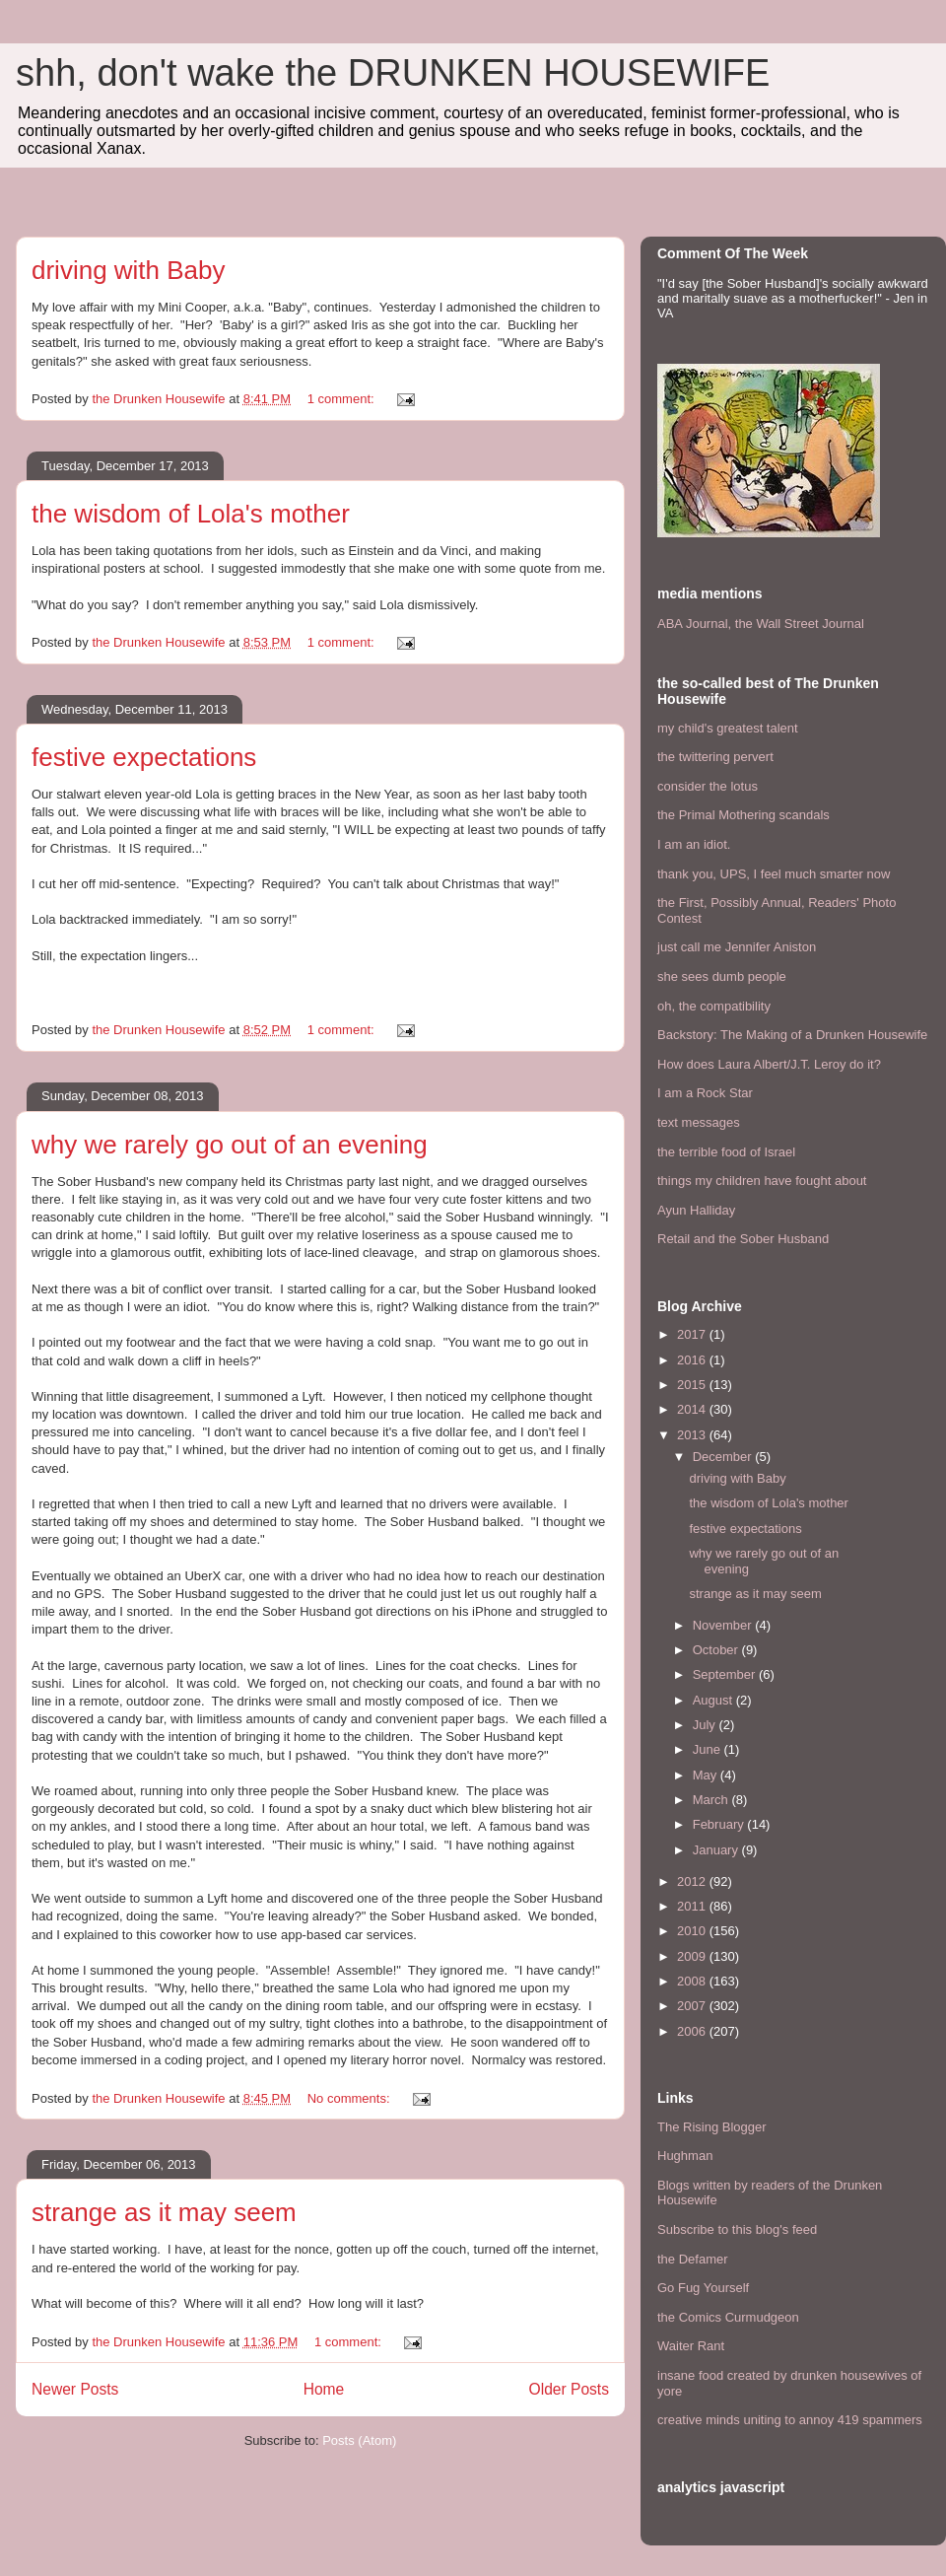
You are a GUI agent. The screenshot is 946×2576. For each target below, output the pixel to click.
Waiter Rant (690, 2345)
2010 (693, 1930)
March (712, 1799)
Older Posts (569, 2389)
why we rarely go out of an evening (230, 1144)
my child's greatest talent (727, 728)
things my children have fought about (761, 1180)
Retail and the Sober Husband (743, 1238)
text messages (698, 1122)
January (717, 1850)
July (706, 1724)
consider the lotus (707, 786)
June (708, 1749)
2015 (693, 1384)
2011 (693, 1906)
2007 (693, 2005)
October (717, 1649)
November (724, 1625)
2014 (693, 1409)
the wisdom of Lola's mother (191, 513)
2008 (693, 1981)
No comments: (350, 2098)
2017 (693, 1334)
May (706, 1775)
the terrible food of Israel (726, 1152)
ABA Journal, (694, 623)
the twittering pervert (715, 756)
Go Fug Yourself (703, 2287)
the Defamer (692, 2259)
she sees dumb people (721, 976)
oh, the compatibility (714, 1006)
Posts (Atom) (359, 2440)
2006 (693, 2031)
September (726, 1674)
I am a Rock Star (705, 1092)
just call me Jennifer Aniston (736, 947)
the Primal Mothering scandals (743, 814)
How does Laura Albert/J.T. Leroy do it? (769, 1064)
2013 (693, 1434)
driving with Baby (129, 270)
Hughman (684, 2155)
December (724, 1456)
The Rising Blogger (712, 2127)
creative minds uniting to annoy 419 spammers (789, 2419)
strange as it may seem (164, 2212)
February (720, 1824)
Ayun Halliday (696, 1210)
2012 (693, 1881)
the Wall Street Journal (799, 623)
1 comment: (342, 398)
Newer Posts (75, 2389)
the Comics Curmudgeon (728, 2317)
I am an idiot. (693, 844)
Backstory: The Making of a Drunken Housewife (792, 1034)
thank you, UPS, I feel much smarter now (773, 874)
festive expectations (144, 757)
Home (324, 2389)
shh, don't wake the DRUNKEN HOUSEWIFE (393, 73)
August (714, 1700)
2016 (693, 1360)
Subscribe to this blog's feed (737, 2229)
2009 (693, 1956)
